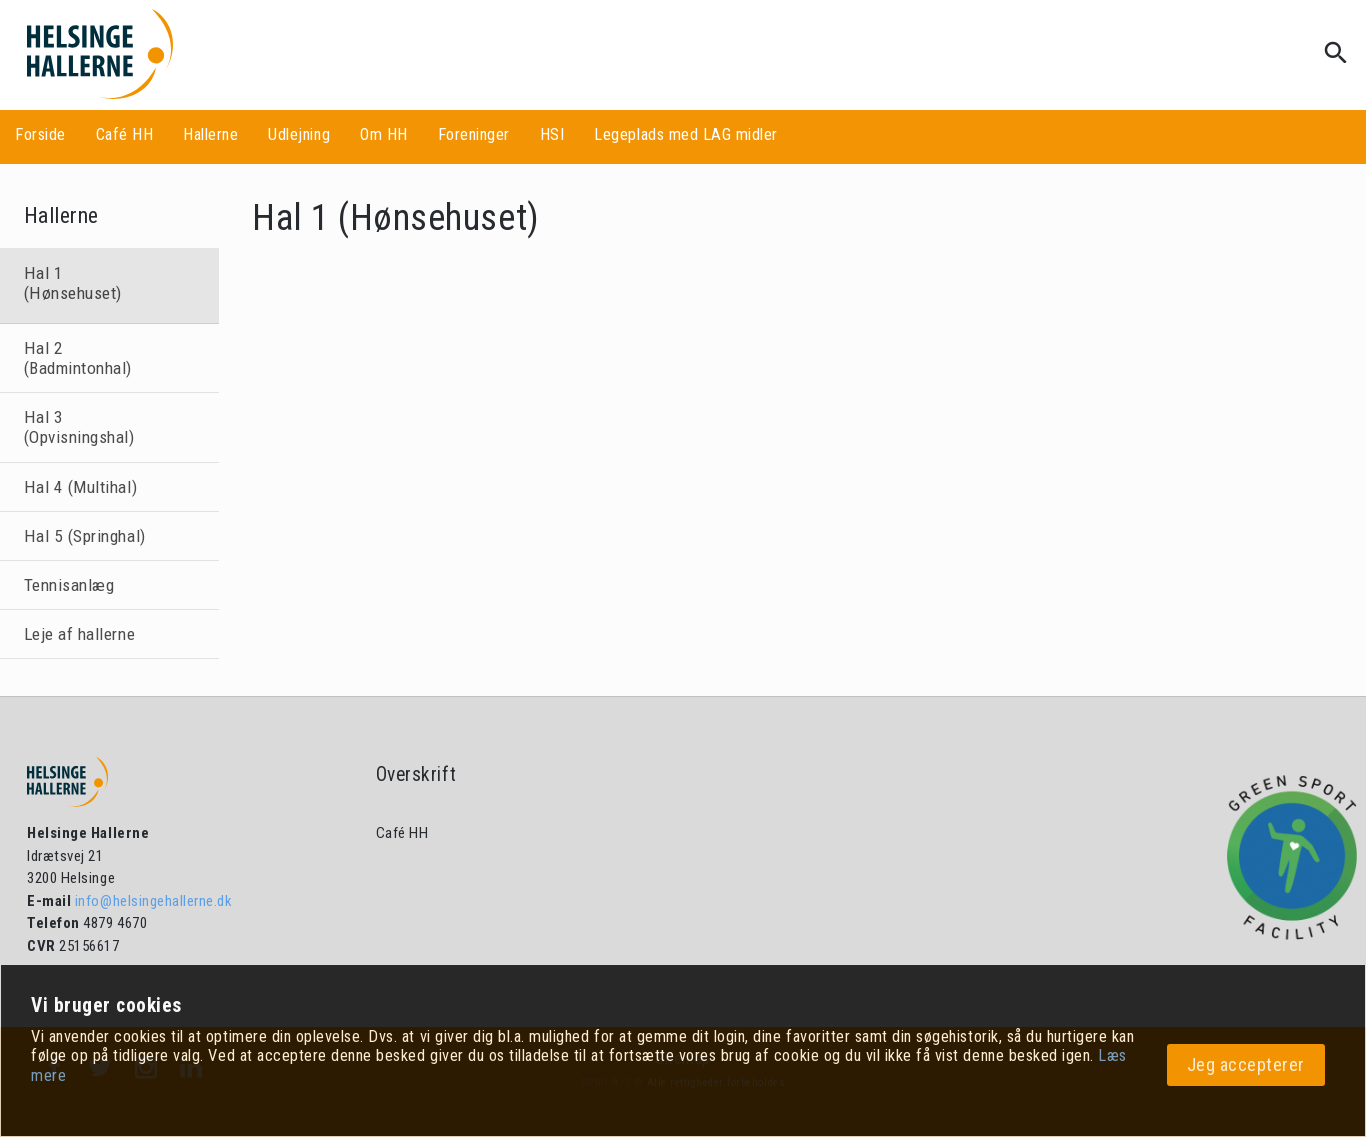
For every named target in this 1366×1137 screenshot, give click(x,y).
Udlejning (299, 134)
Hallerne (210, 134)
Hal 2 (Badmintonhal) (78, 358)
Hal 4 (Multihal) (80, 487)
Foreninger (474, 134)
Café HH (125, 134)
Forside (40, 134)
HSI (552, 134)
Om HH (384, 134)
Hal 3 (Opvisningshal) (79, 427)
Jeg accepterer (1246, 1064)
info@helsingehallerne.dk (151, 901)
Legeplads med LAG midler (685, 134)
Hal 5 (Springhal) (85, 536)
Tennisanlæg (69, 585)
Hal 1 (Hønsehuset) (73, 283)
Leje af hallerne (79, 634)
